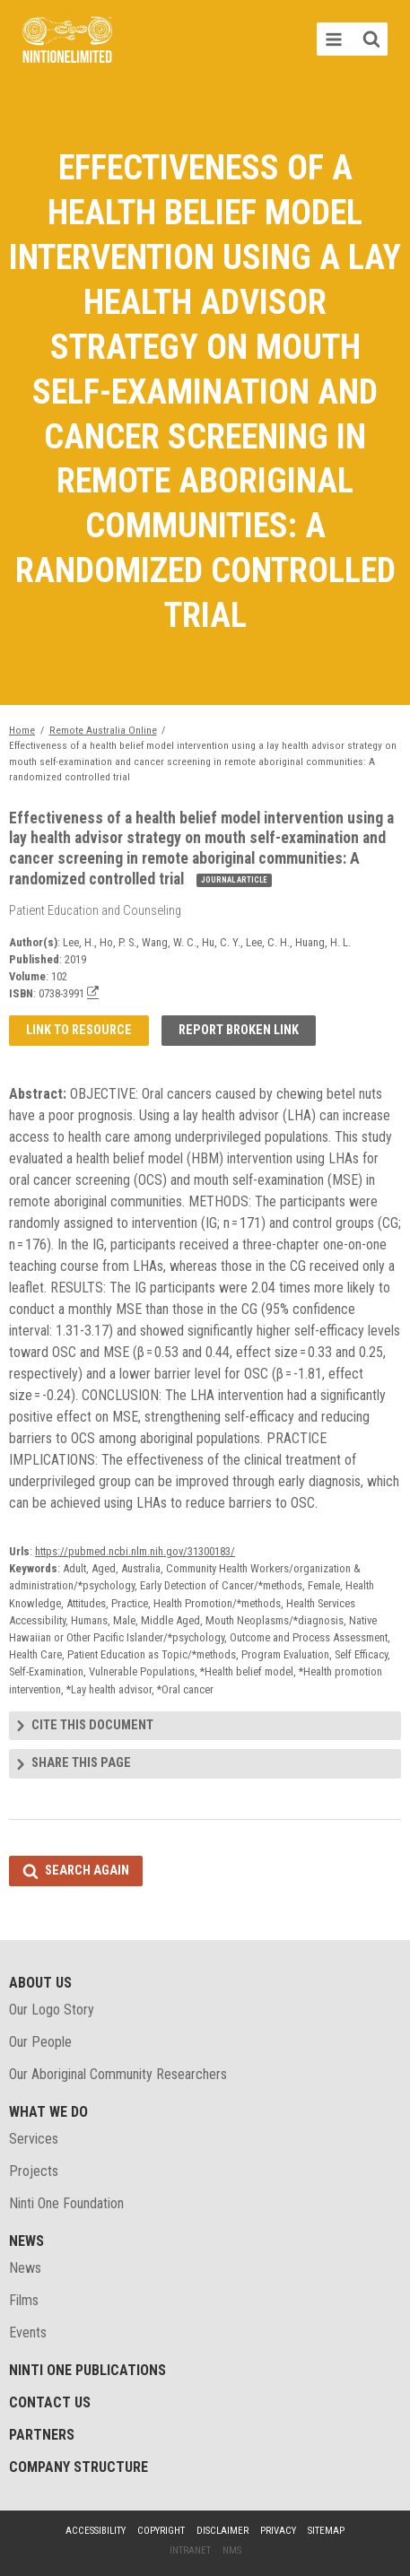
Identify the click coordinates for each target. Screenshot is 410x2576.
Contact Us (50, 2402)
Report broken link (239, 1030)
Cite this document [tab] (92, 1725)
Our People (40, 2041)
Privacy (278, 2531)
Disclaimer (222, 2531)
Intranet (190, 2550)
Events (28, 2332)
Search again (87, 1870)
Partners (41, 2434)
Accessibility (95, 2531)
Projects (33, 2171)
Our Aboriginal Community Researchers (118, 2074)
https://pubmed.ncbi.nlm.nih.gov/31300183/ (135, 1551)
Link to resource (79, 1030)
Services (33, 2138)
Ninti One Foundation (66, 2203)
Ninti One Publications (87, 2370)
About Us (40, 1982)
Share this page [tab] (81, 1763)
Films (24, 2300)
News (26, 2241)
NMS (231, 2550)
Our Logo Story (51, 2009)
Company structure (78, 2467)
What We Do (48, 2111)
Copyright (161, 2531)
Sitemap (326, 2531)
